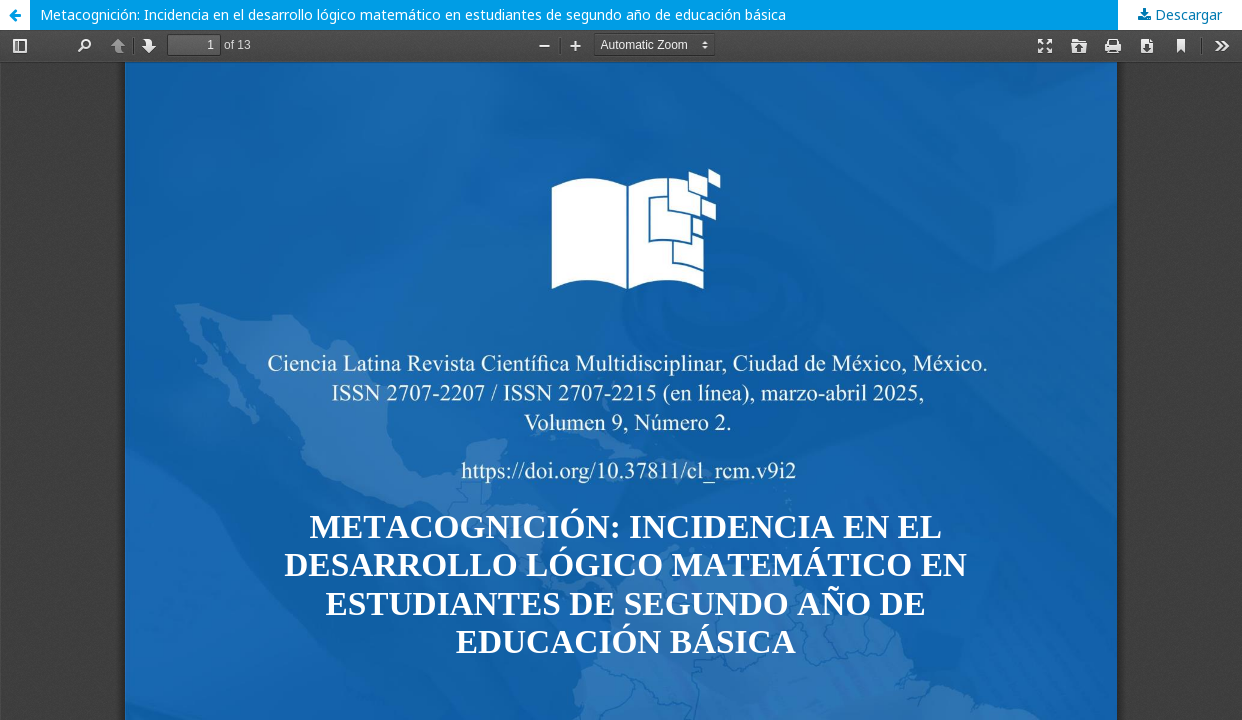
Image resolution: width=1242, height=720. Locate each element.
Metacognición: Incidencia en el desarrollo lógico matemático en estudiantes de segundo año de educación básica (413, 14)
